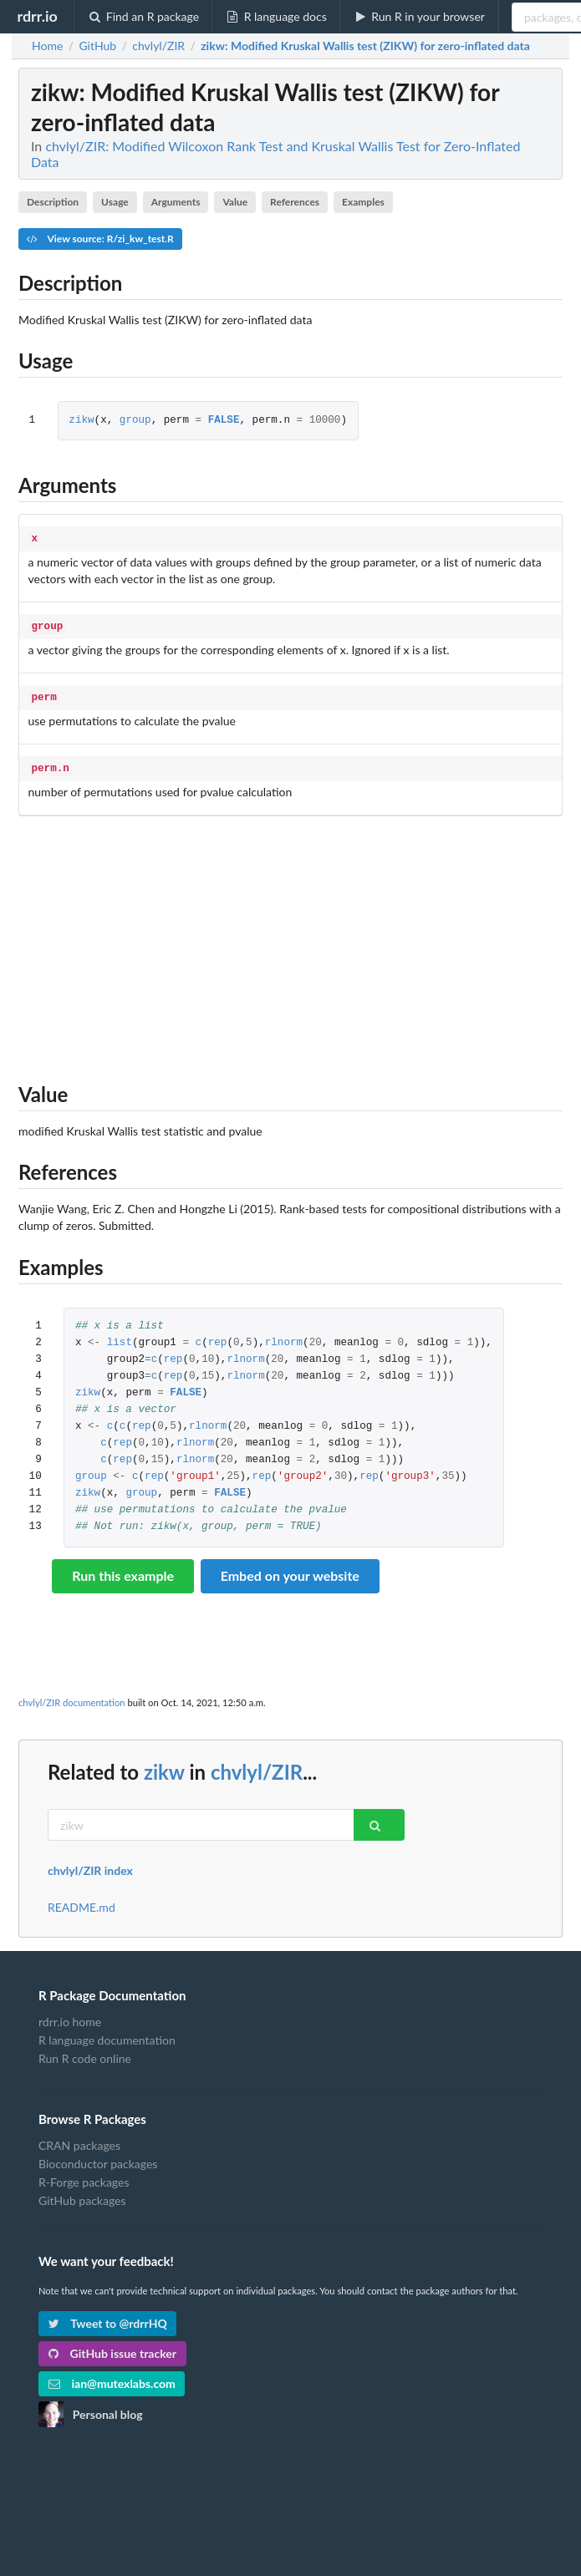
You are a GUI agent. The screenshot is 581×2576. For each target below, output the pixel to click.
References (294, 202)
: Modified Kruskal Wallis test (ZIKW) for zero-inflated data (365, 46)
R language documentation (107, 2033)
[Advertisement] (290, 938)
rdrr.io (37, 16)
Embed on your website (290, 1569)
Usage (115, 202)
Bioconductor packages (97, 2157)
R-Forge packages (83, 2175)
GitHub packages (82, 2194)
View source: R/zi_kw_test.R (100, 238)
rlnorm (284, 1336)
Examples (363, 202)
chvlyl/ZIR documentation (71, 1695)
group (135, 421)
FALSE (224, 421)
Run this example (123, 1569)
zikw (81, 421)
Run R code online (84, 2052)
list (119, 1336)
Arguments (176, 202)
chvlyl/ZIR (257, 1765)
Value (234, 202)
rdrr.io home (69, 2015)
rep (217, 1336)
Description (53, 202)
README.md (81, 1901)
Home (47, 46)
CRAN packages (79, 2139)
